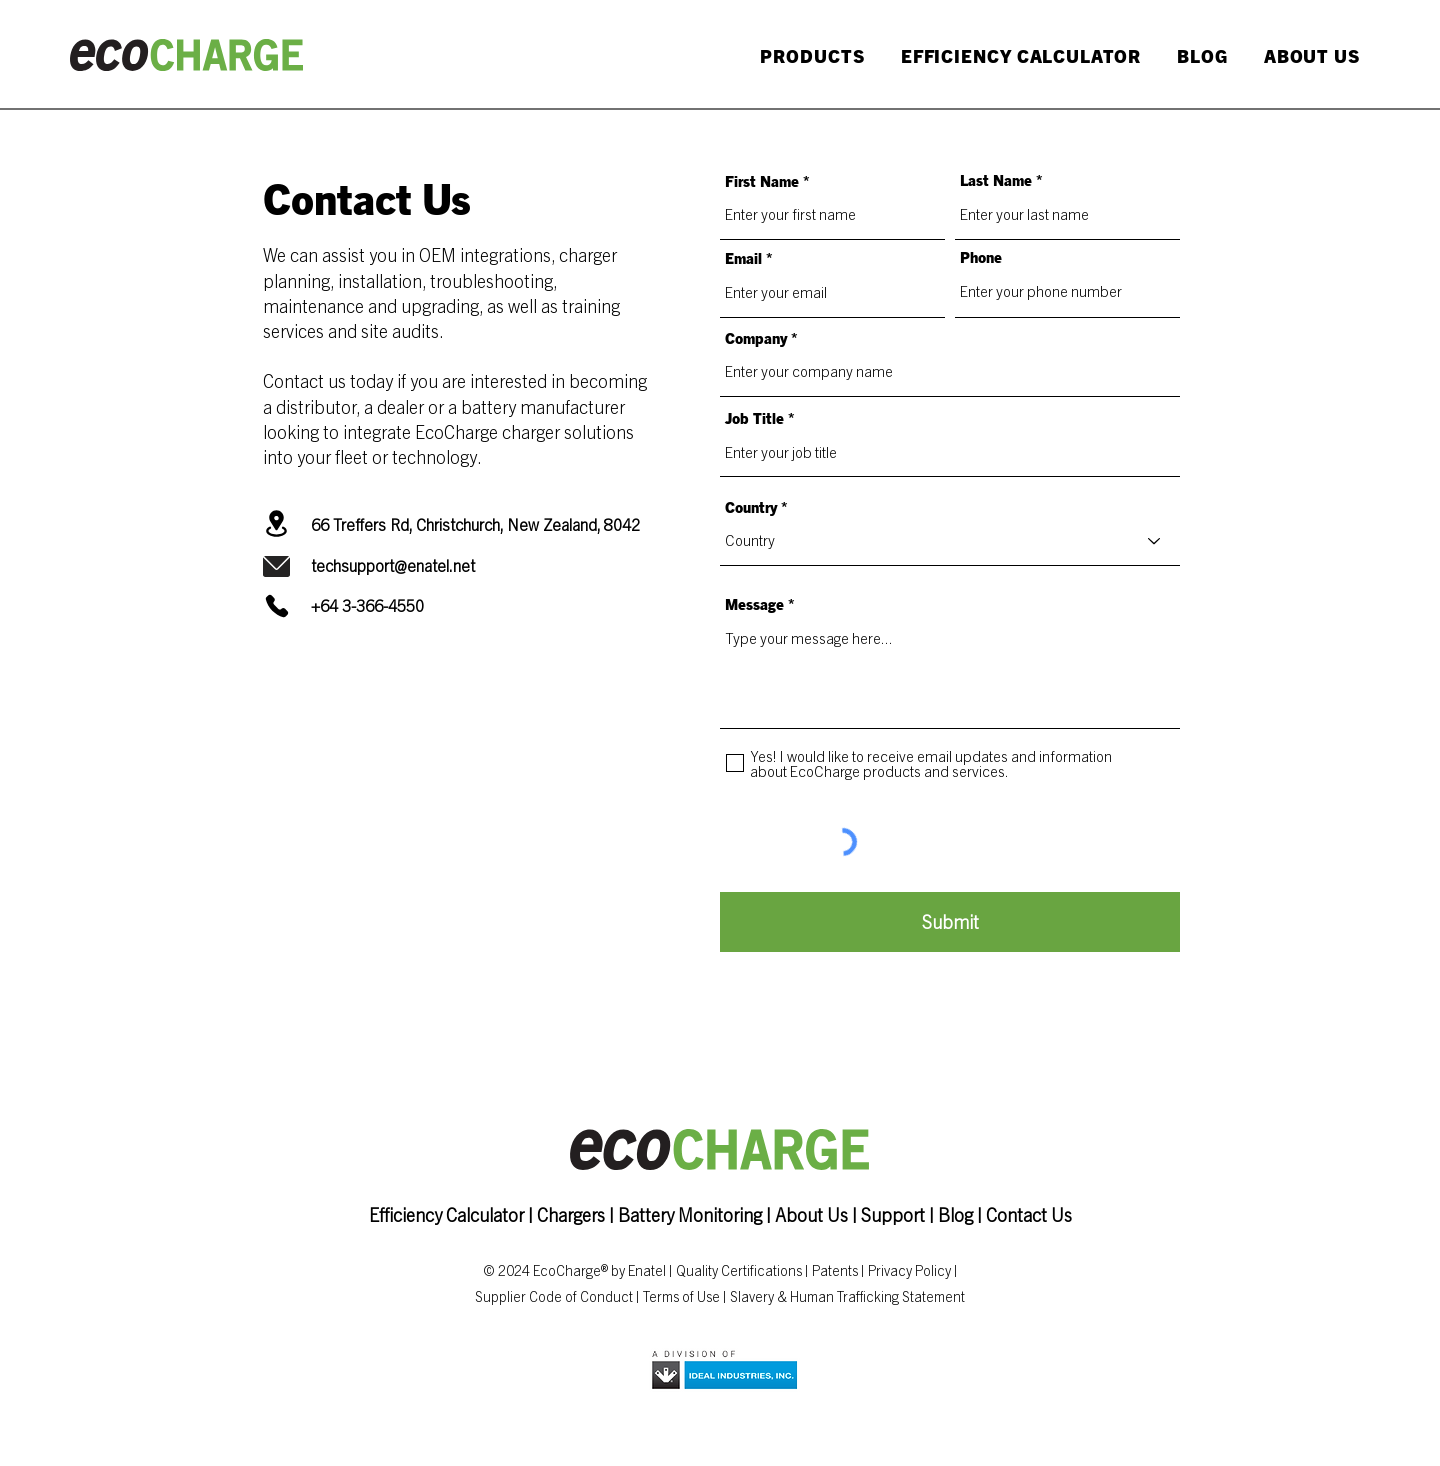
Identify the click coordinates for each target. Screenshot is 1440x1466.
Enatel (647, 1270)
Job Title (754, 417)
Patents (835, 1270)
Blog (955, 1214)
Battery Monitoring (690, 1214)
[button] (808, 55)
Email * (749, 257)
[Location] (276, 523)
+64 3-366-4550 (367, 605)
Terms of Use (681, 1296)
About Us (811, 1214)
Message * (760, 603)
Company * (761, 337)
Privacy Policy (909, 1270)
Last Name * (1001, 179)
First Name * (767, 180)
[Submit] (950, 922)
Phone (981, 256)
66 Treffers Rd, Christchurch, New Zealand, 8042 (475, 524)
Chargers (573, 1214)
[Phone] (276, 606)
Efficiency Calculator (446, 1214)
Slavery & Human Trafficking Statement (847, 1296)
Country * (756, 506)
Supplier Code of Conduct (554, 1296)
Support (893, 1214)
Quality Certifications (739, 1270)
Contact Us (1029, 1214)
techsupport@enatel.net (393, 565)
